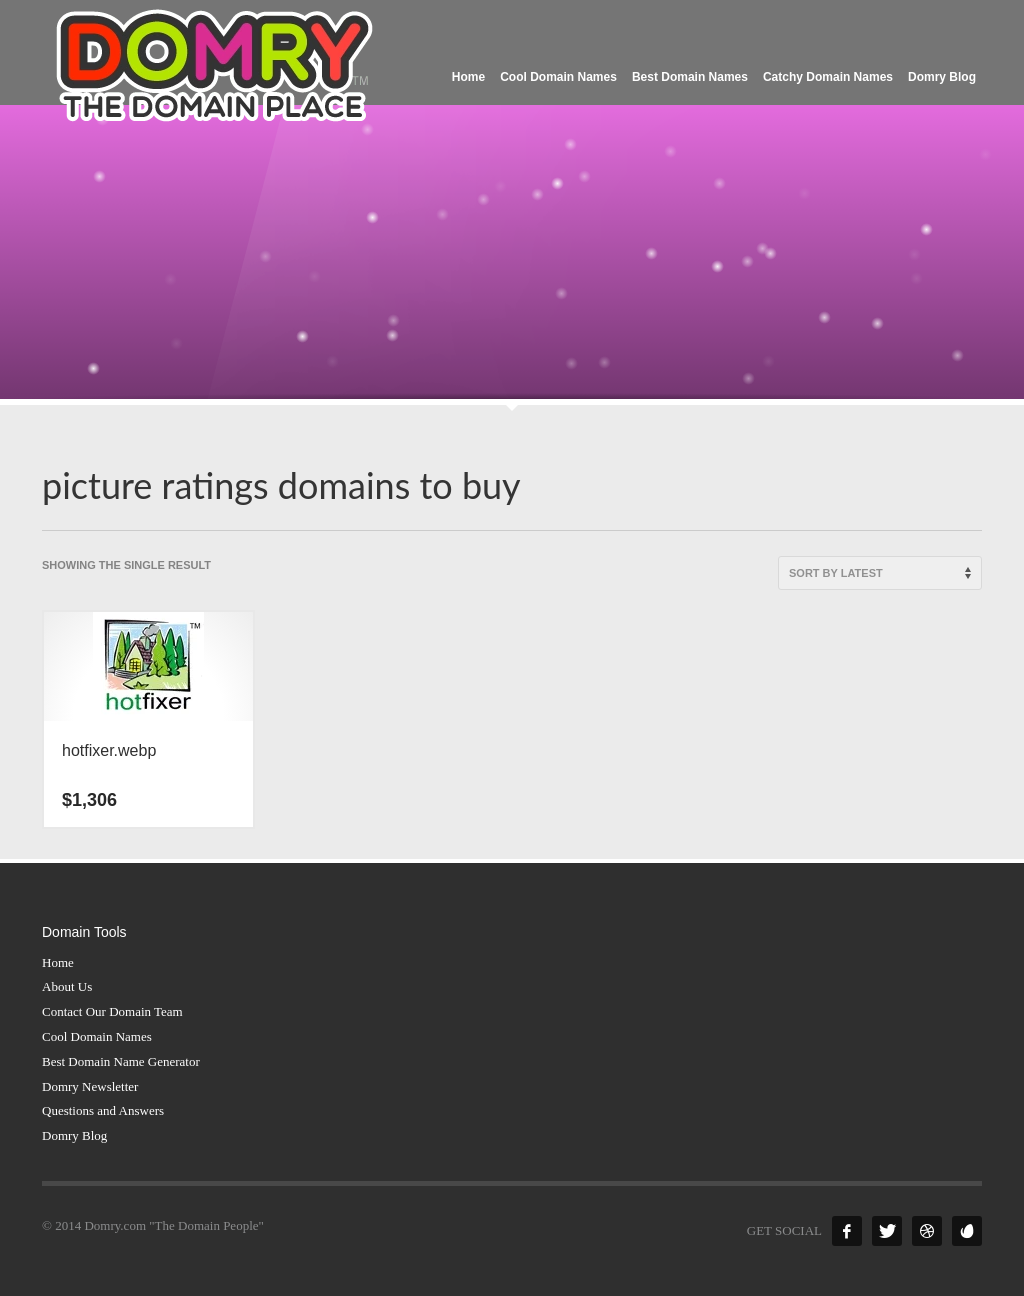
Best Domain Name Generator (121, 1061)
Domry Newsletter (90, 1086)
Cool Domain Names (97, 1036)
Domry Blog (74, 1135)
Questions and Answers (103, 1110)
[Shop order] (880, 573)
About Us (67, 986)
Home (58, 962)
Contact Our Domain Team (112, 1011)
